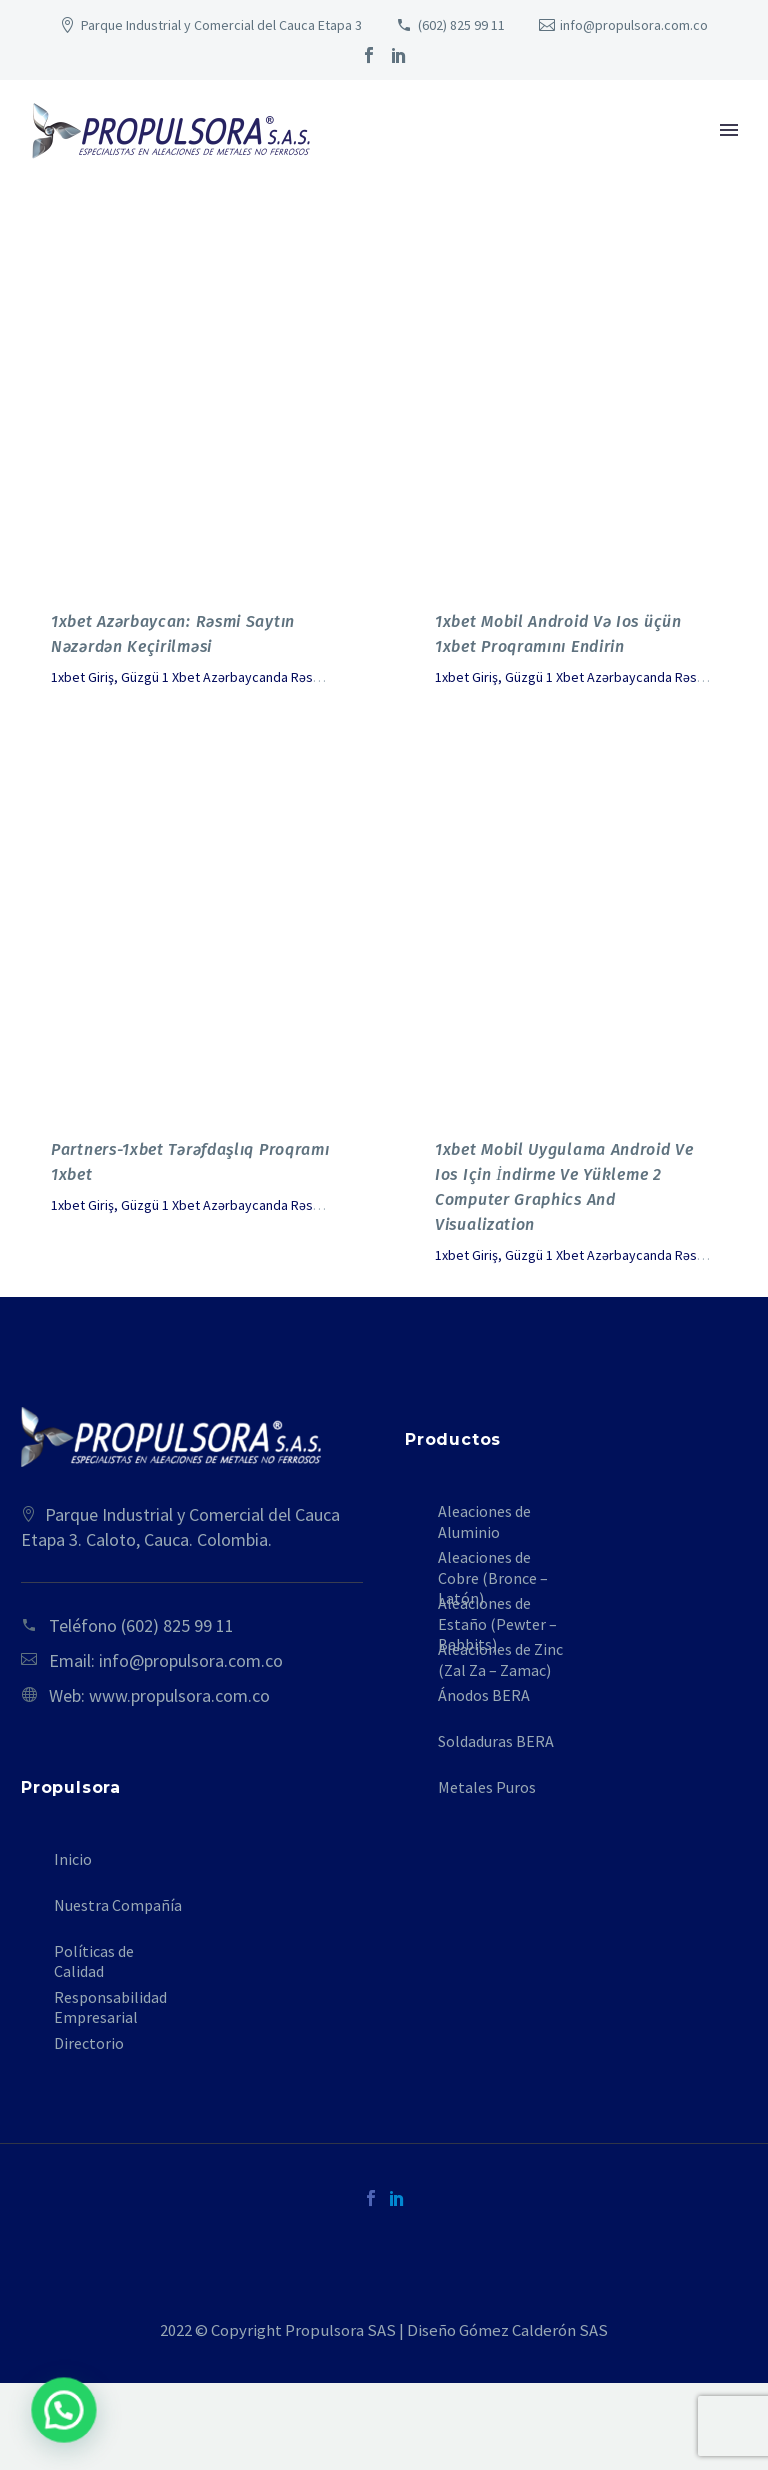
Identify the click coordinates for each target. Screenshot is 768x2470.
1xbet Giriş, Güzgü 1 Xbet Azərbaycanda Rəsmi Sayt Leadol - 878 (241, 677)
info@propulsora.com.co (634, 25)
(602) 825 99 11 (461, 25)
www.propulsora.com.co (179, 1695)
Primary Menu (729, 130)
